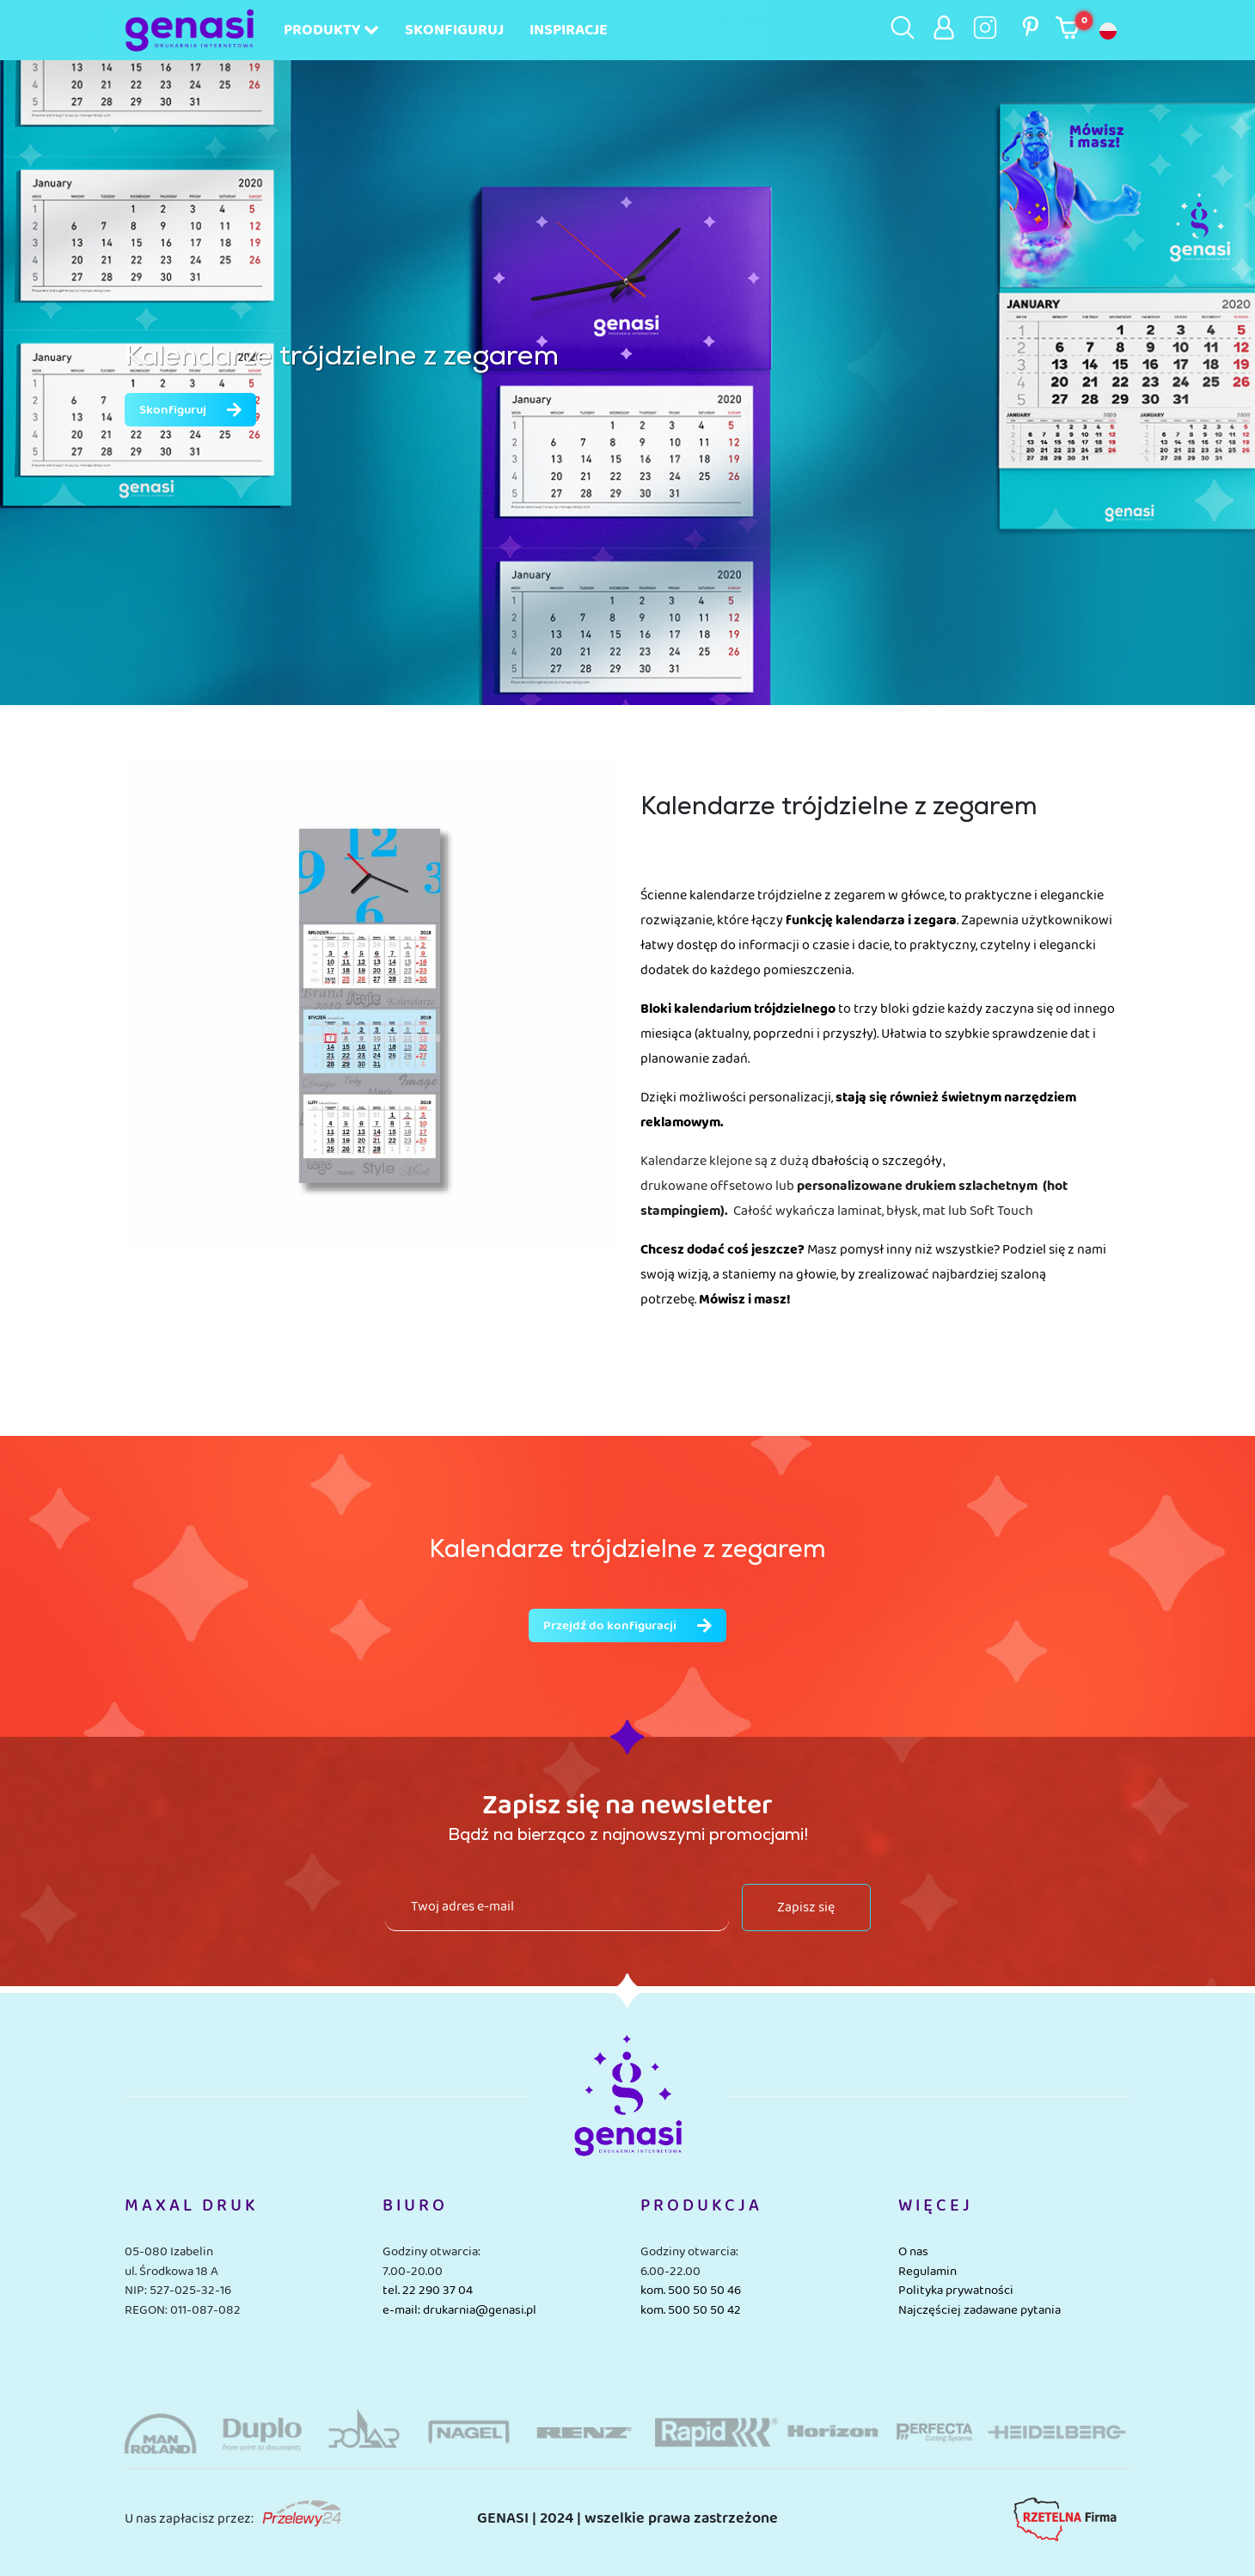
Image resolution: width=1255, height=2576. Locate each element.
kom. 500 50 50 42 (690, 2310)
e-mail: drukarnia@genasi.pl (459, 2310)
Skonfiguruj (454, 30)
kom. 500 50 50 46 (690, 2290)
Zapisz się (806, 1907)
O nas (913, 2252)
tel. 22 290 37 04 (428, 2290)
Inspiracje (569, 30)
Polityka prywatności (955, 2290)
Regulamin (927, 2271)
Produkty (331, 30)
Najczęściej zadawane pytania (979, 2310)
